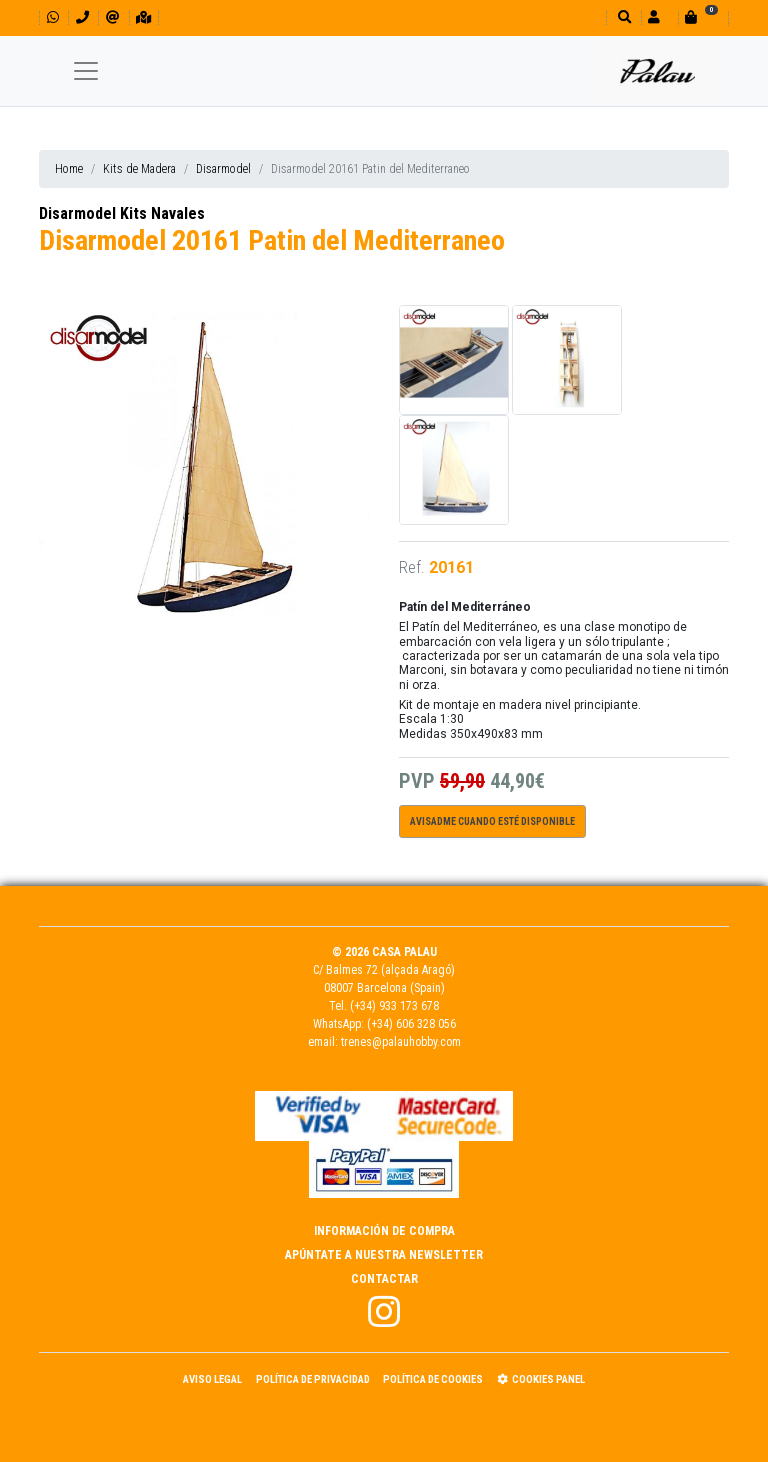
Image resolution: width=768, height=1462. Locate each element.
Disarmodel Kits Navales (122, 213)
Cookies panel (541, 1379)
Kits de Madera (139, 169)
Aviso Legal (212, 1379)
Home (69, 169)
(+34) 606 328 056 (411, 1024)
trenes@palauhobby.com (401, 1042)
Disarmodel (223, 169)
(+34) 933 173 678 (394, 1006)
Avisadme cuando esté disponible (492, 821)
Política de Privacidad (313, 1379)
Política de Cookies (433, 1379)
